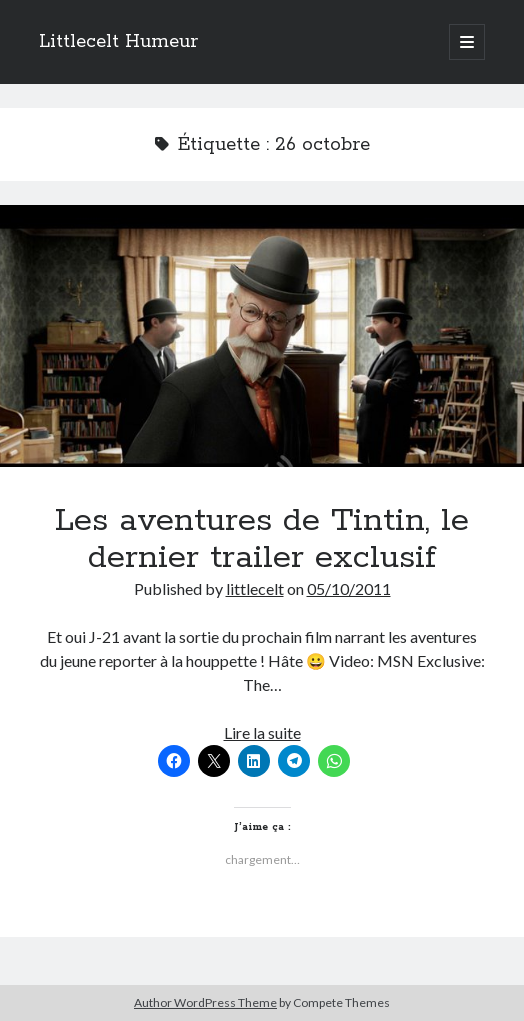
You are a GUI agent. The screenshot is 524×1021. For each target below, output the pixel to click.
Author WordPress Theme (205, 1002)
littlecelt (255, 588)
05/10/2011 (349, 588)
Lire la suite (262, 732)
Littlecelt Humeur (118, 42)
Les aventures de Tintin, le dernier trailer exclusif (262, 336)
